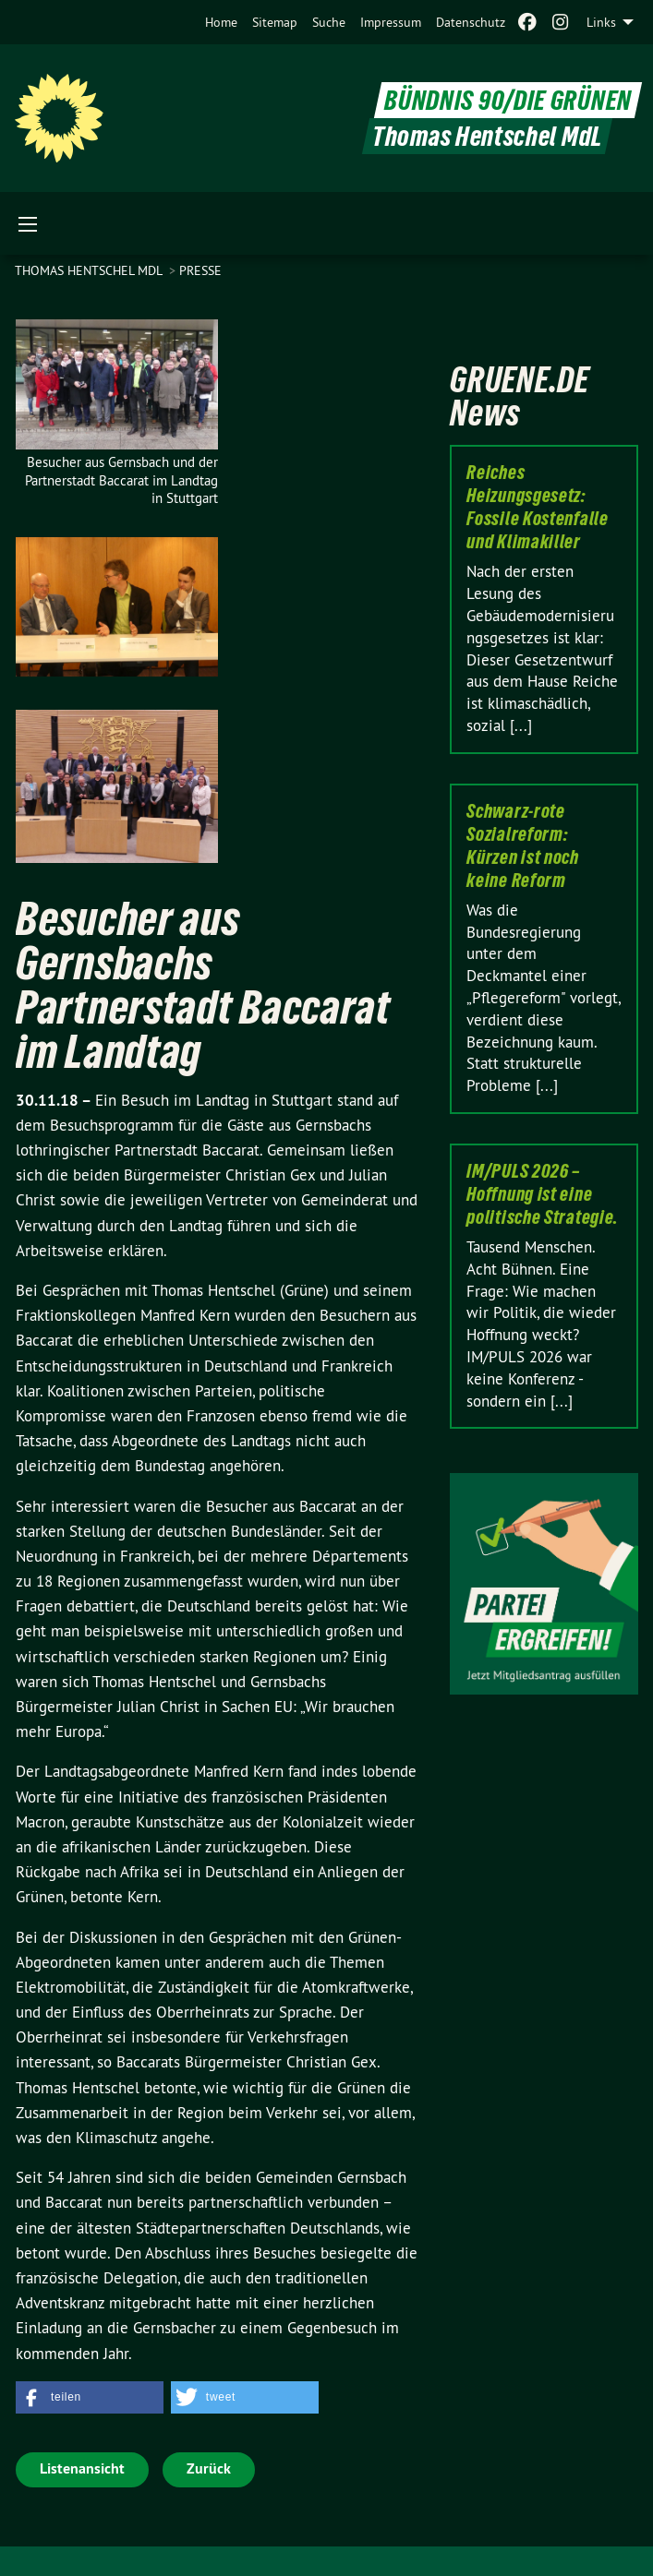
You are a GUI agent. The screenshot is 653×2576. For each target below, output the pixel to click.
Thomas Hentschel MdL (90, 270)
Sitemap (274, 22)
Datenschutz (470, 22)
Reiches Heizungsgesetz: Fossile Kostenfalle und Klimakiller (537, 507)
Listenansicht (82, 2468)
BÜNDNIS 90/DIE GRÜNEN (508, 100)
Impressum (390, 22)
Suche (328, 22)
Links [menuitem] (601, 22)
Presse (200, 270)
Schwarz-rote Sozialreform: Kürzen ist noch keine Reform (522, 846)
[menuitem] (221, 22)
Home (221, 22)
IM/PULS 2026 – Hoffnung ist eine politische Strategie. (542, 1194)
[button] (89, 2397)
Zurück (209, 2468)
